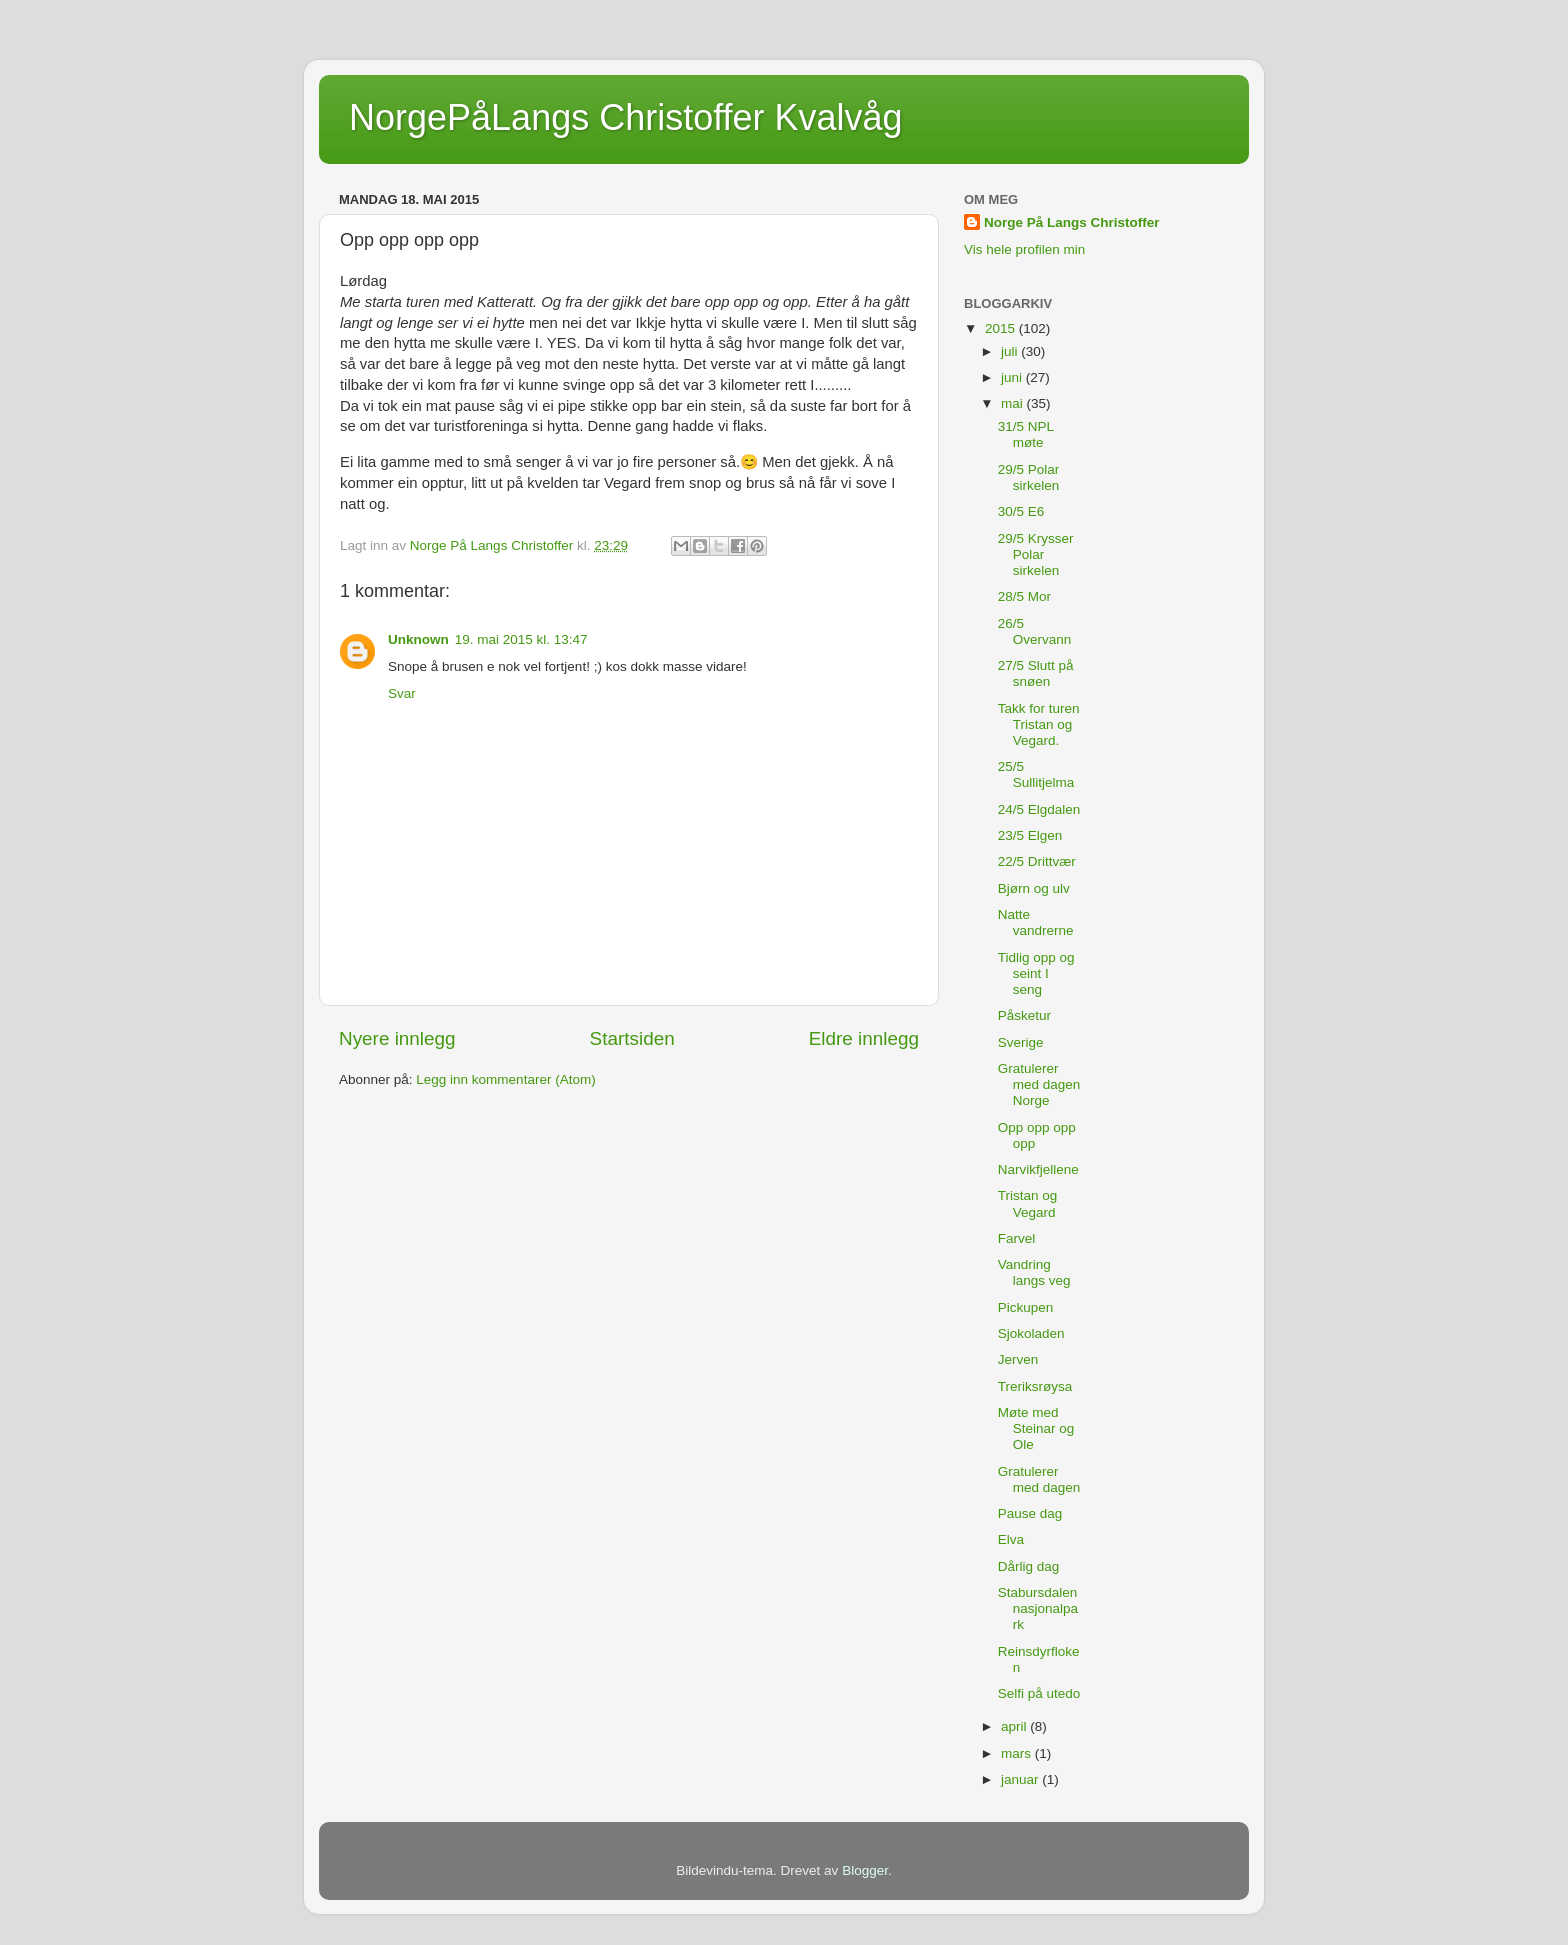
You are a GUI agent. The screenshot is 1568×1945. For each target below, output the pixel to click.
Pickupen (1026, 1307)
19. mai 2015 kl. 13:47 (521, 639)
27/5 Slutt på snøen (1036, 673)
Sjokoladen (1031, 1333)
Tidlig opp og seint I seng (1036, 973)
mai (1014, 403)
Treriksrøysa (1035, 1386)
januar (1021, 1779)
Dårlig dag (1029, 1566)
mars (1018, 1753)
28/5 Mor (1024, 596)
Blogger (865, 1870)
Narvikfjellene (1038, 1169)
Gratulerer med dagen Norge (1039, 1084)
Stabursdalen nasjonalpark (1038, 1608)
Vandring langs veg (1034, 1272)
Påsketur (1024, 1015)
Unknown (418, 639)
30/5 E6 (1021, 511)
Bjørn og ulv (1034, 888)
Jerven (1018, 1359)
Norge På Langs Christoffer (1072, 222)
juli (1011, 351)
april (1015, 1726)
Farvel (1017, 1238)
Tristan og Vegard (1028, 1203)
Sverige (1021, 1042)
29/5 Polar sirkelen (1029, 477)
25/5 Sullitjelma (1036, 774)
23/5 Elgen (1030, 835)
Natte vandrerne (1036, 922)
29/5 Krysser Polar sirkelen (1036, 554)
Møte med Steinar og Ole (1036, 1428)
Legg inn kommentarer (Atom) (505, 1079)
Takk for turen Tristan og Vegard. (1039, 724)
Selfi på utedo (1039, 1693)
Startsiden (632, 1038)
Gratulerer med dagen (1039, 1479)
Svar (402, 693)
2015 (1002, 328)
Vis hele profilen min (1024, 249)
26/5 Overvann (1035, 631)
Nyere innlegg (397, 1038)
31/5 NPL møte (1026, 434)
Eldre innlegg (864, 1038)
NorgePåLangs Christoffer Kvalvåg (626, 117)
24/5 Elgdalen (1039, 809)
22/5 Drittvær (1037, 861)
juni (1013, 377)
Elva (1011, 1539)
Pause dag (1030, 1513)
